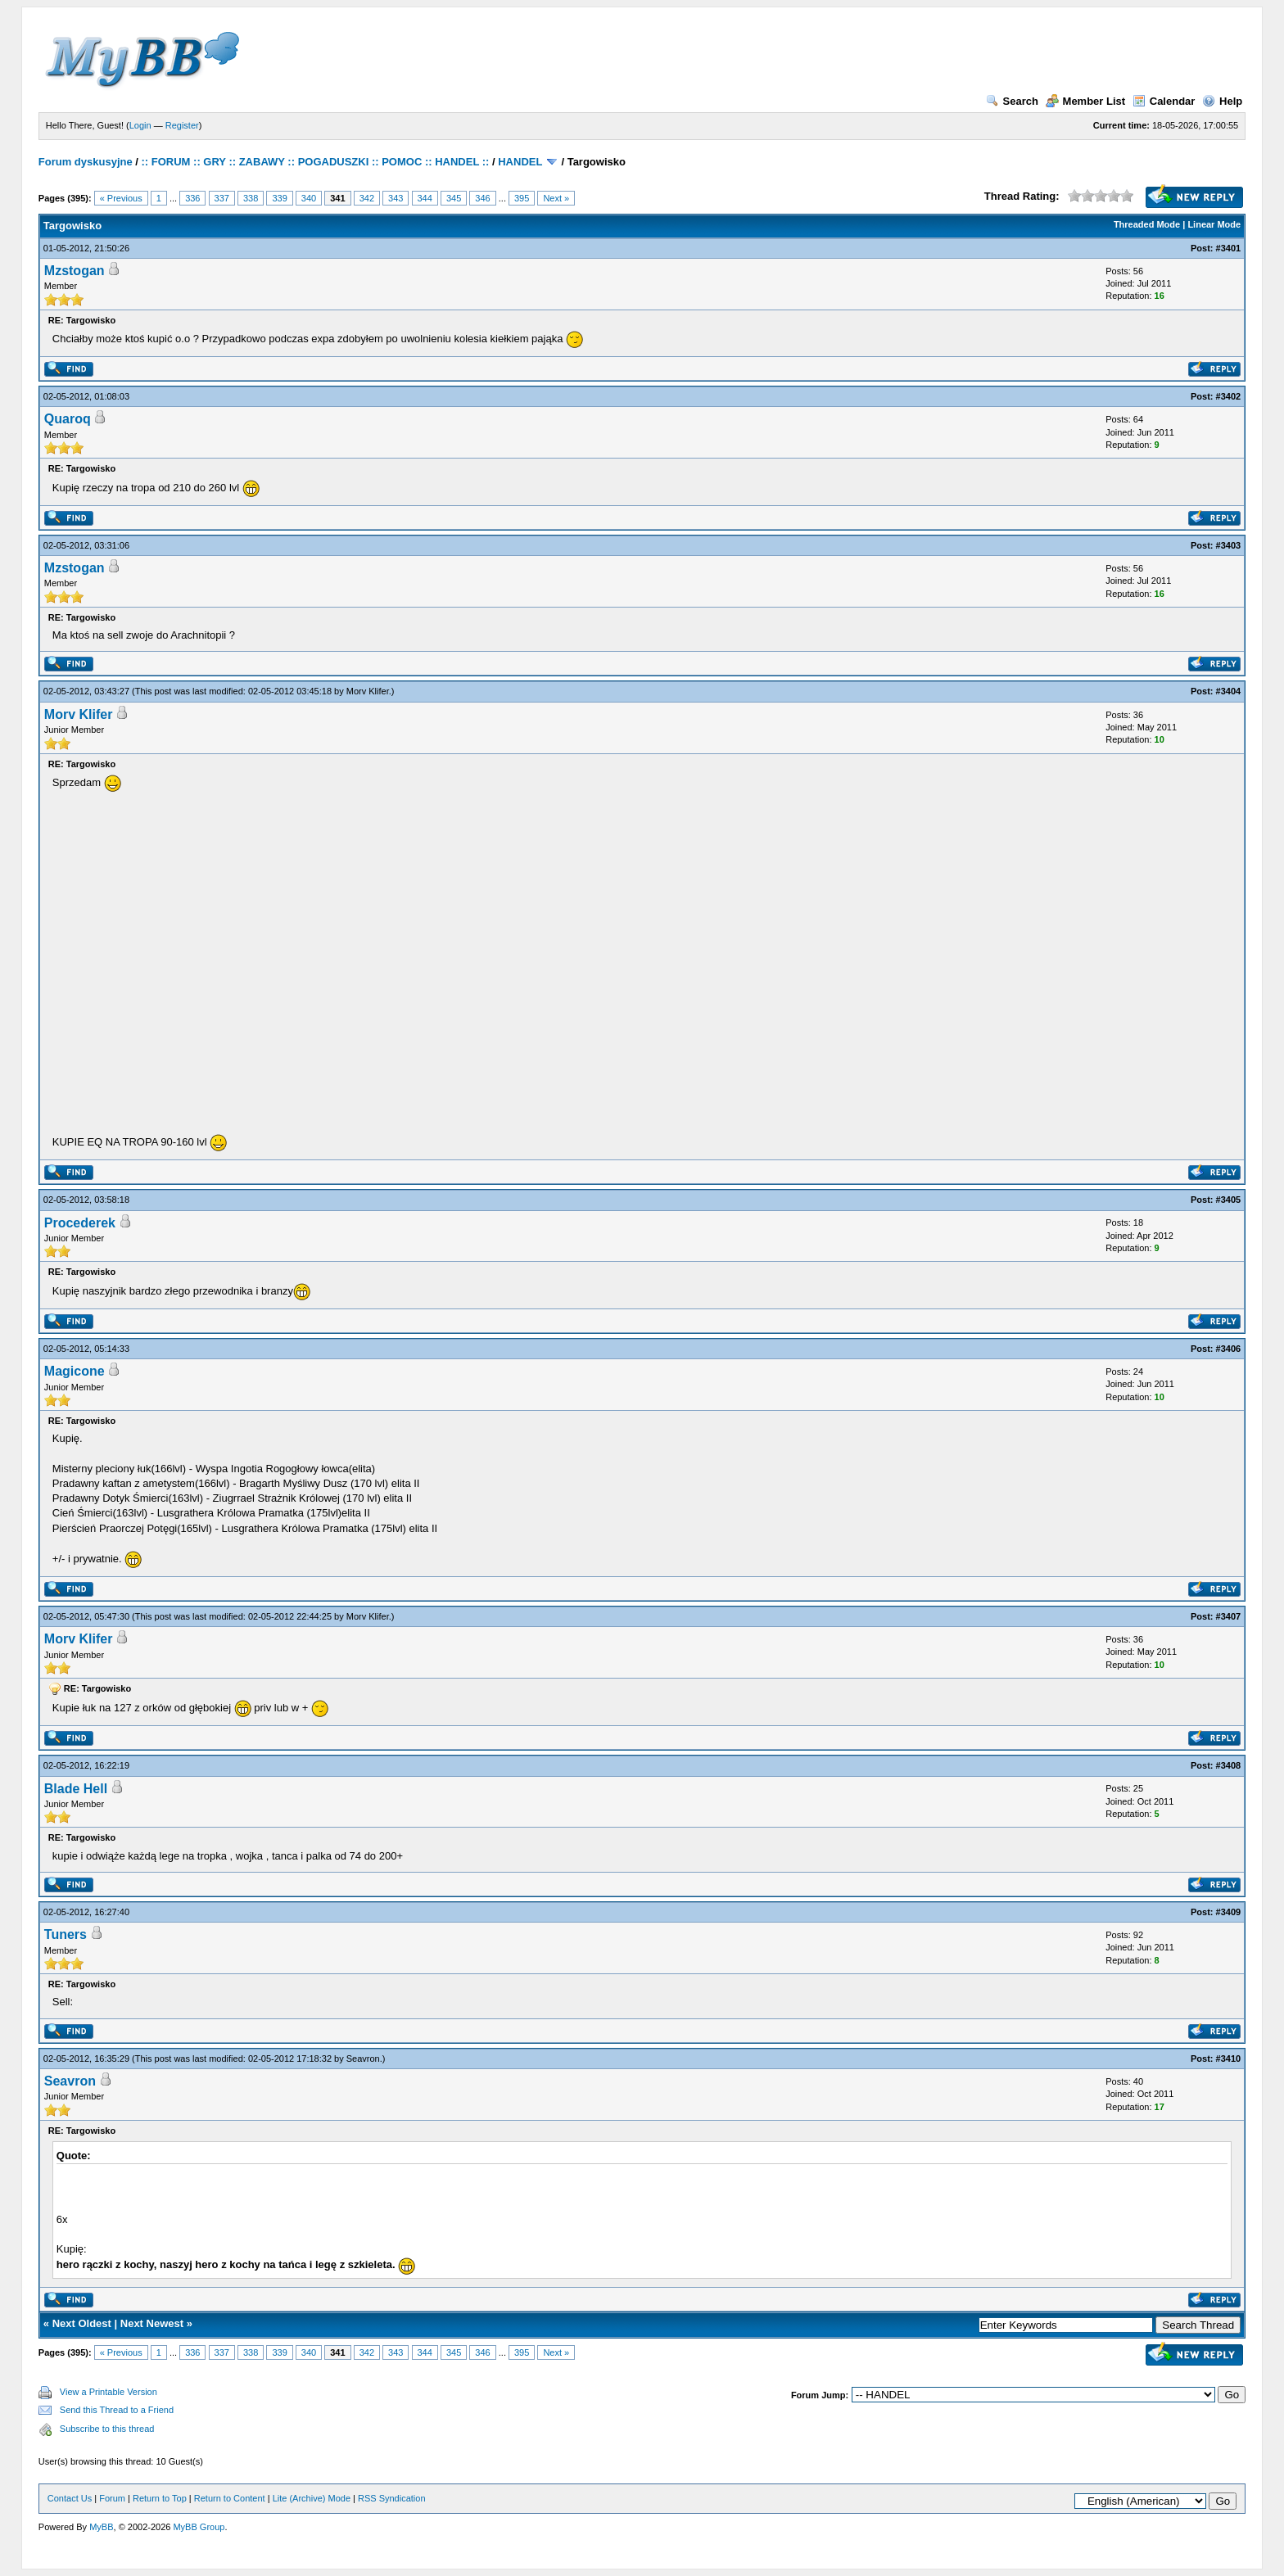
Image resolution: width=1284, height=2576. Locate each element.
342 (366, 198)
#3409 (1228, 1912)
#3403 (1228, 545)
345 (453, 198)
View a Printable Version (108, 2392)
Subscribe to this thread (107, 2429)
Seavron (363, 2058)
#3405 (1228, 1199)
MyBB (101, 2527)
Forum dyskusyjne (85, 162)
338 (250, 198)
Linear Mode (1214, 224)
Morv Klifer (367, 691)
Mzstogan (74, 271)
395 (521, 198)
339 (279, 198)
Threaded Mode (1147, 224)
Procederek (79, 1223)
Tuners (65, 1934)
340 (308, 198)
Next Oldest (81, 2323)
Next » (556, 198)
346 (482, 198)
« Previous (121, 198)
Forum (112, 2498)
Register (182, 125)
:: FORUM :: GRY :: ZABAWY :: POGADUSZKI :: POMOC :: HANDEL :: (316, 162)
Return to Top (160, 2498)
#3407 (1228, 1616)
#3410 (1228, 2058)
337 (222, 198)
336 (192, 198)
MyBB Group (198, 2527)
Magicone (74, 1371)
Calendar (1164, 101)
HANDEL (520, 162)
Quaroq (67, 419)
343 (395, 198)
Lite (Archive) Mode (311, 2498)
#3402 (1228, 396)
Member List (1086, 101)
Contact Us (69, 2498)
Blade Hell (75, 1789)
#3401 (1228, 248)
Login (140, 125)
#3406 (1228, 1349)
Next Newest (151, 2323)
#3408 (1228, 1765)
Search (1012, 101)
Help (1222, 101)
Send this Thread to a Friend (117, 2410)
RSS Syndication (392, 2498)
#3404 (1228, 691)
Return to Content (229, 2498)
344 (425, 198)
